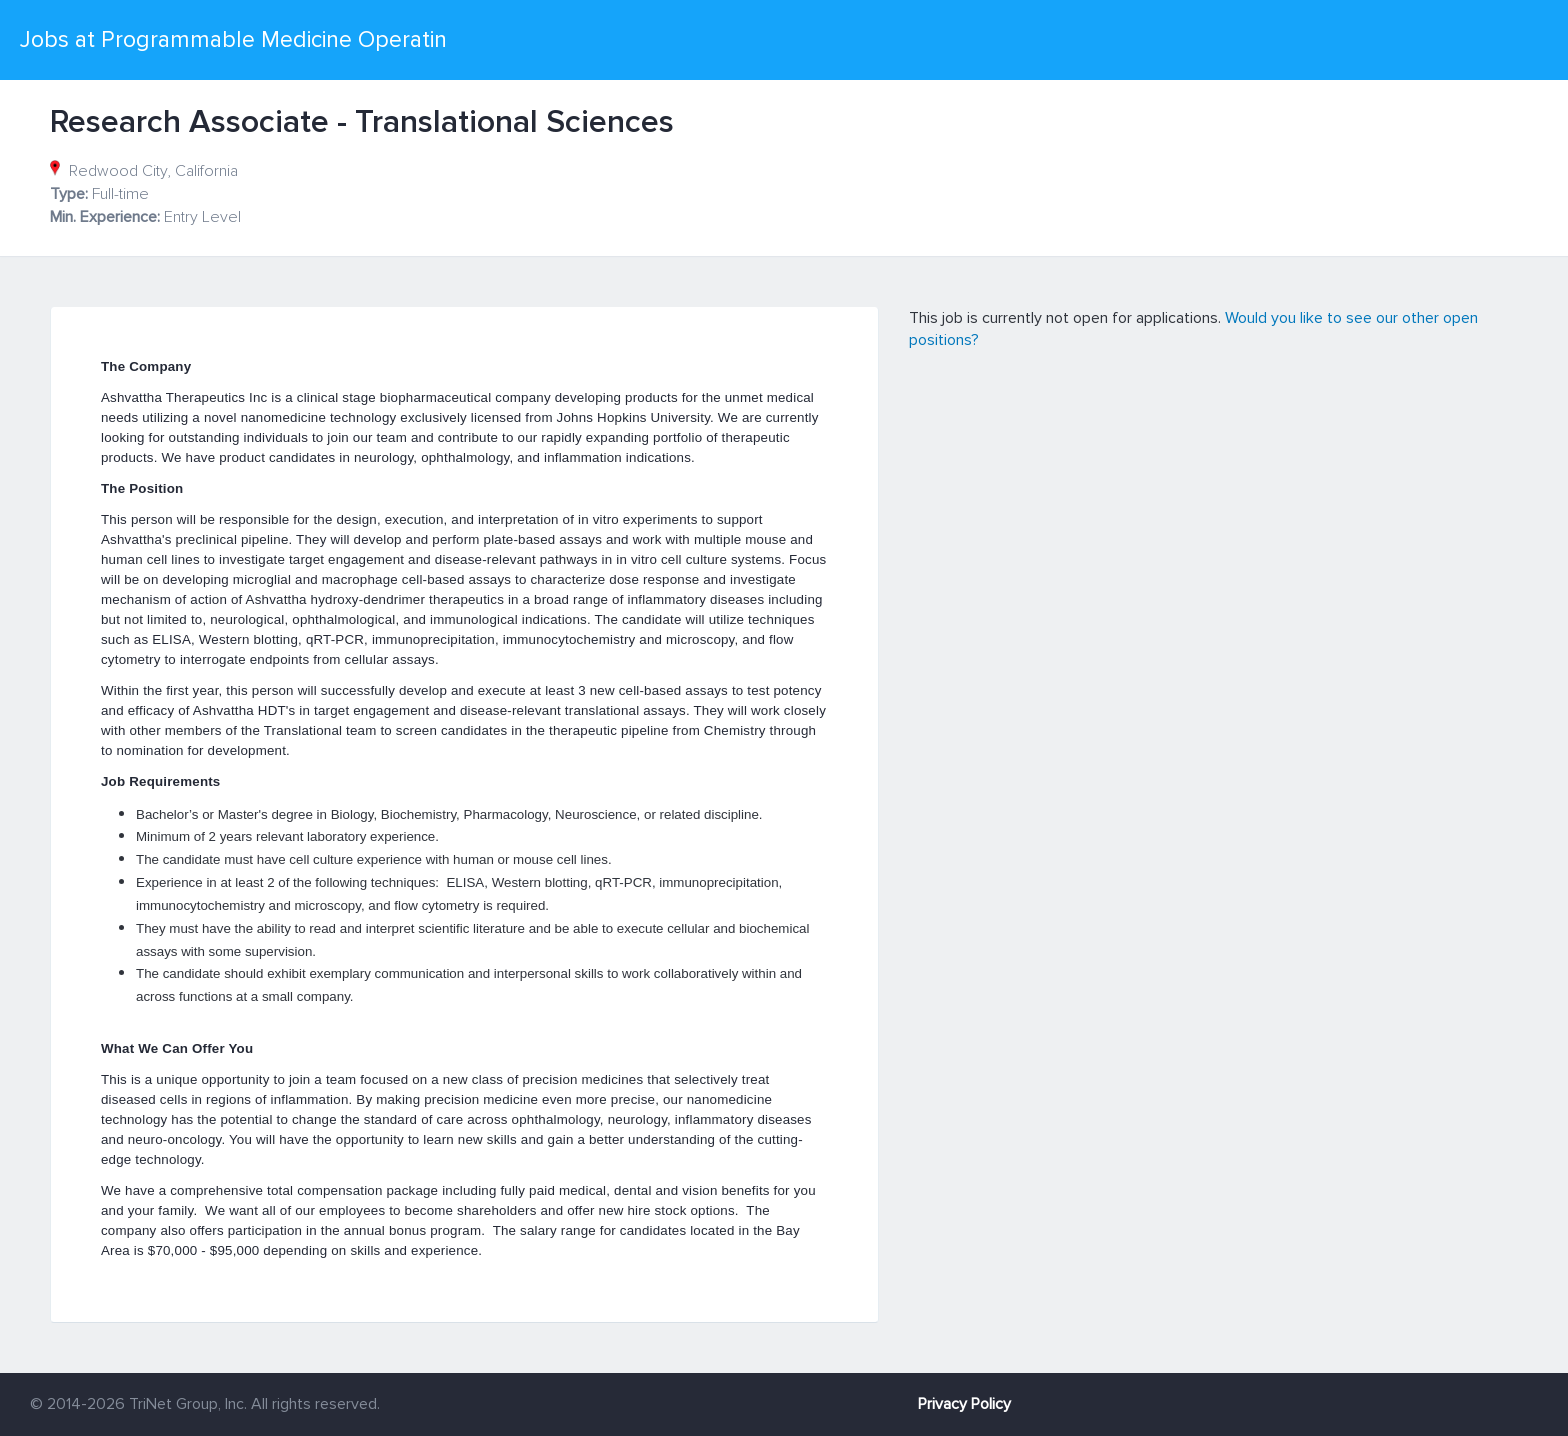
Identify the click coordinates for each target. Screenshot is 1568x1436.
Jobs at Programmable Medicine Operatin (233, 40)
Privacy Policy (964, 1404)
